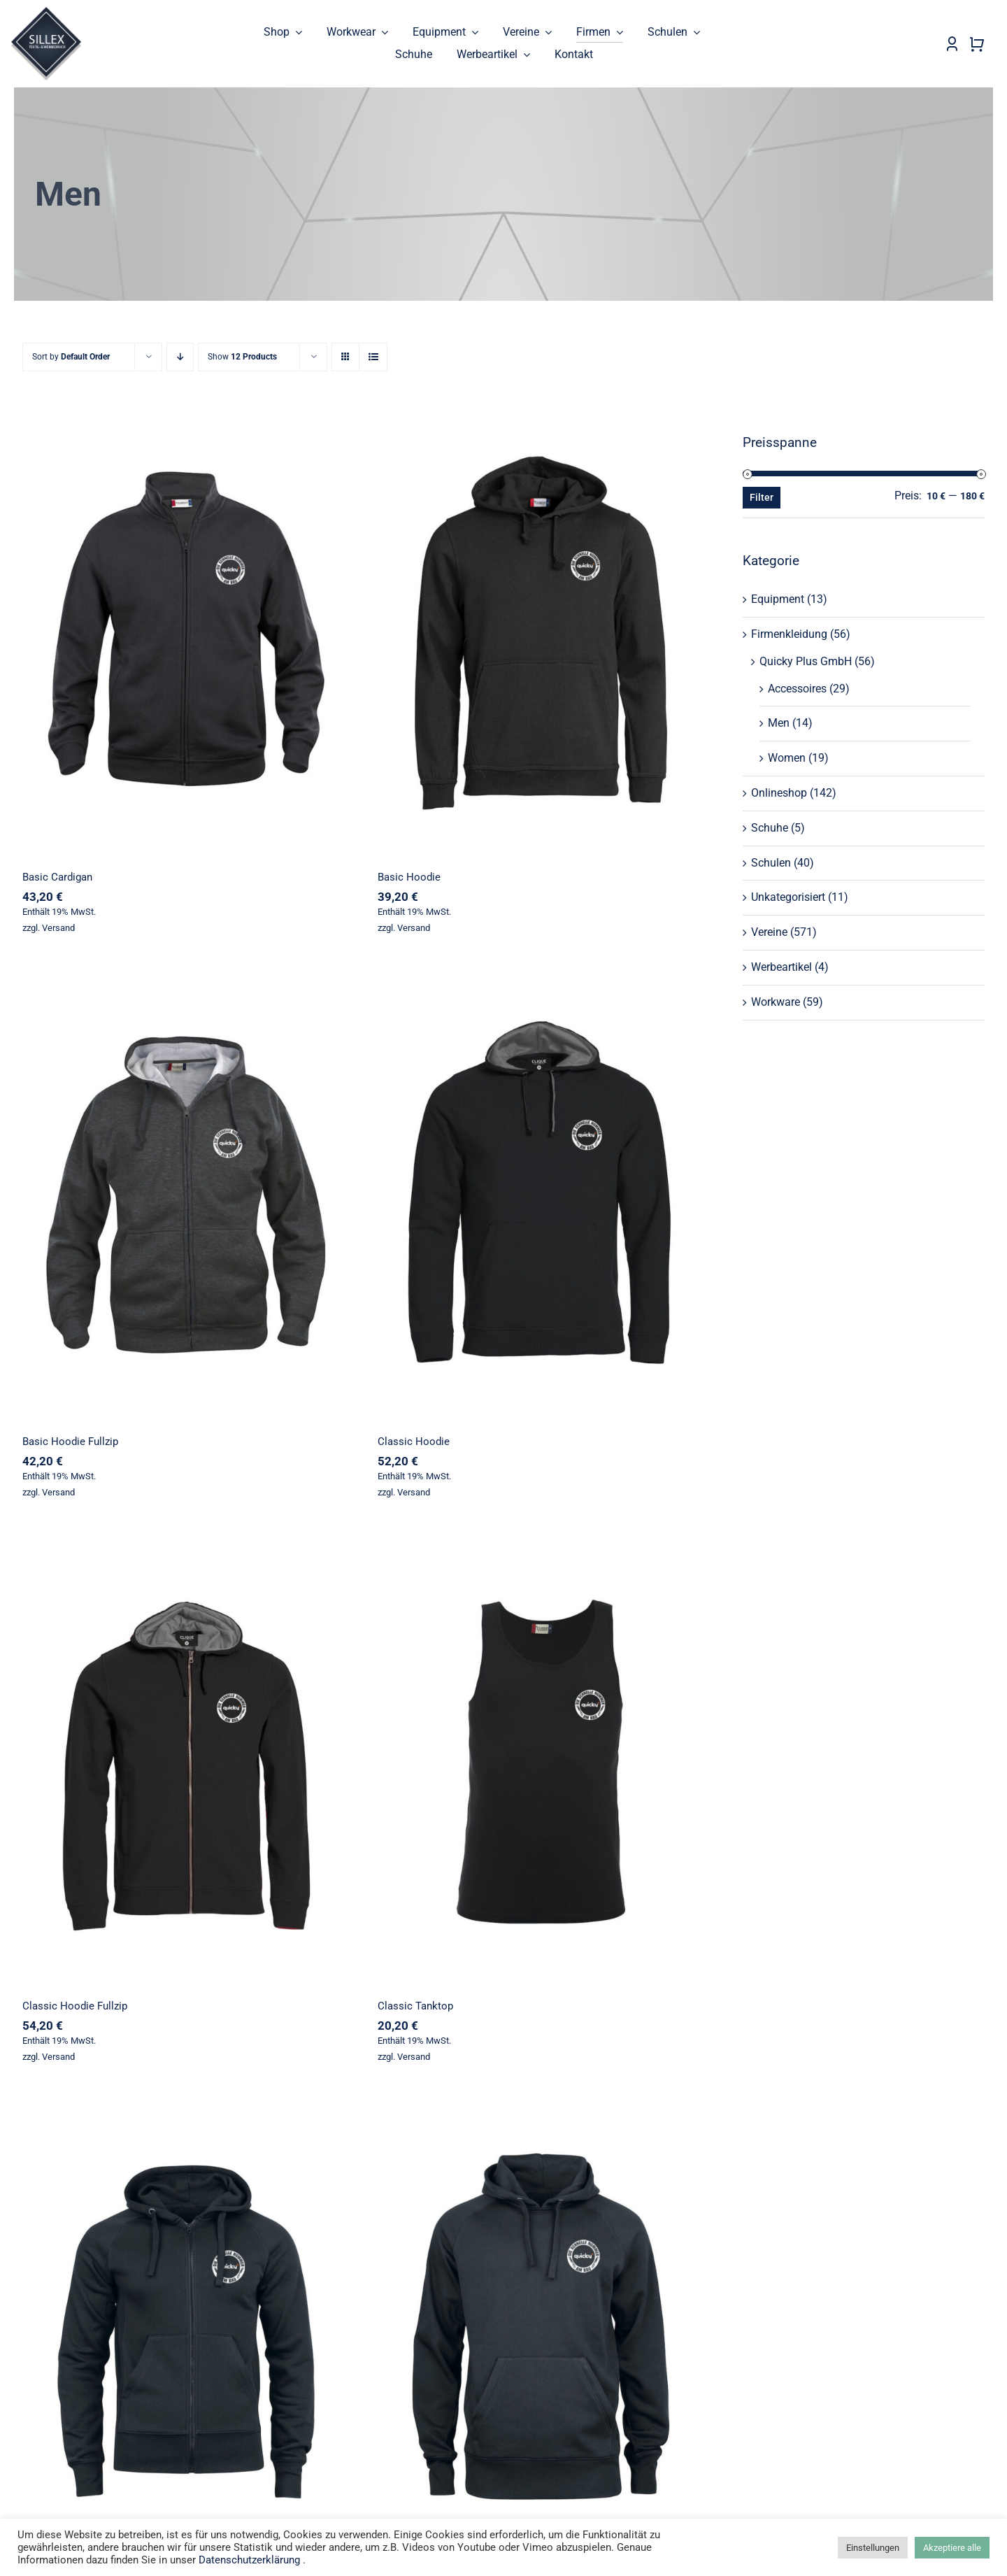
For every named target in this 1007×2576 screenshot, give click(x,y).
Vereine (769, 932)
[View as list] (373, 357)
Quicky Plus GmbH (805, 661)
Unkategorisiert (788, 897)
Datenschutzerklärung (249, 2560)
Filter (761, 498)
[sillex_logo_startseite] (46, 12)
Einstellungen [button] (872, 2547)
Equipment (777, 599)
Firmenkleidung (789, 634)
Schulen (771, 862)
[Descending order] (180, 357)
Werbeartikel (781, 967)
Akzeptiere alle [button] (952, 2547)
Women (787, 758)
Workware (775, 1002)
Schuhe (769, 827)
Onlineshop (779, 793)
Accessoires (797, 688)
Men (779, 723)
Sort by (71, 357)
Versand (58, 928)
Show (242, 357)
